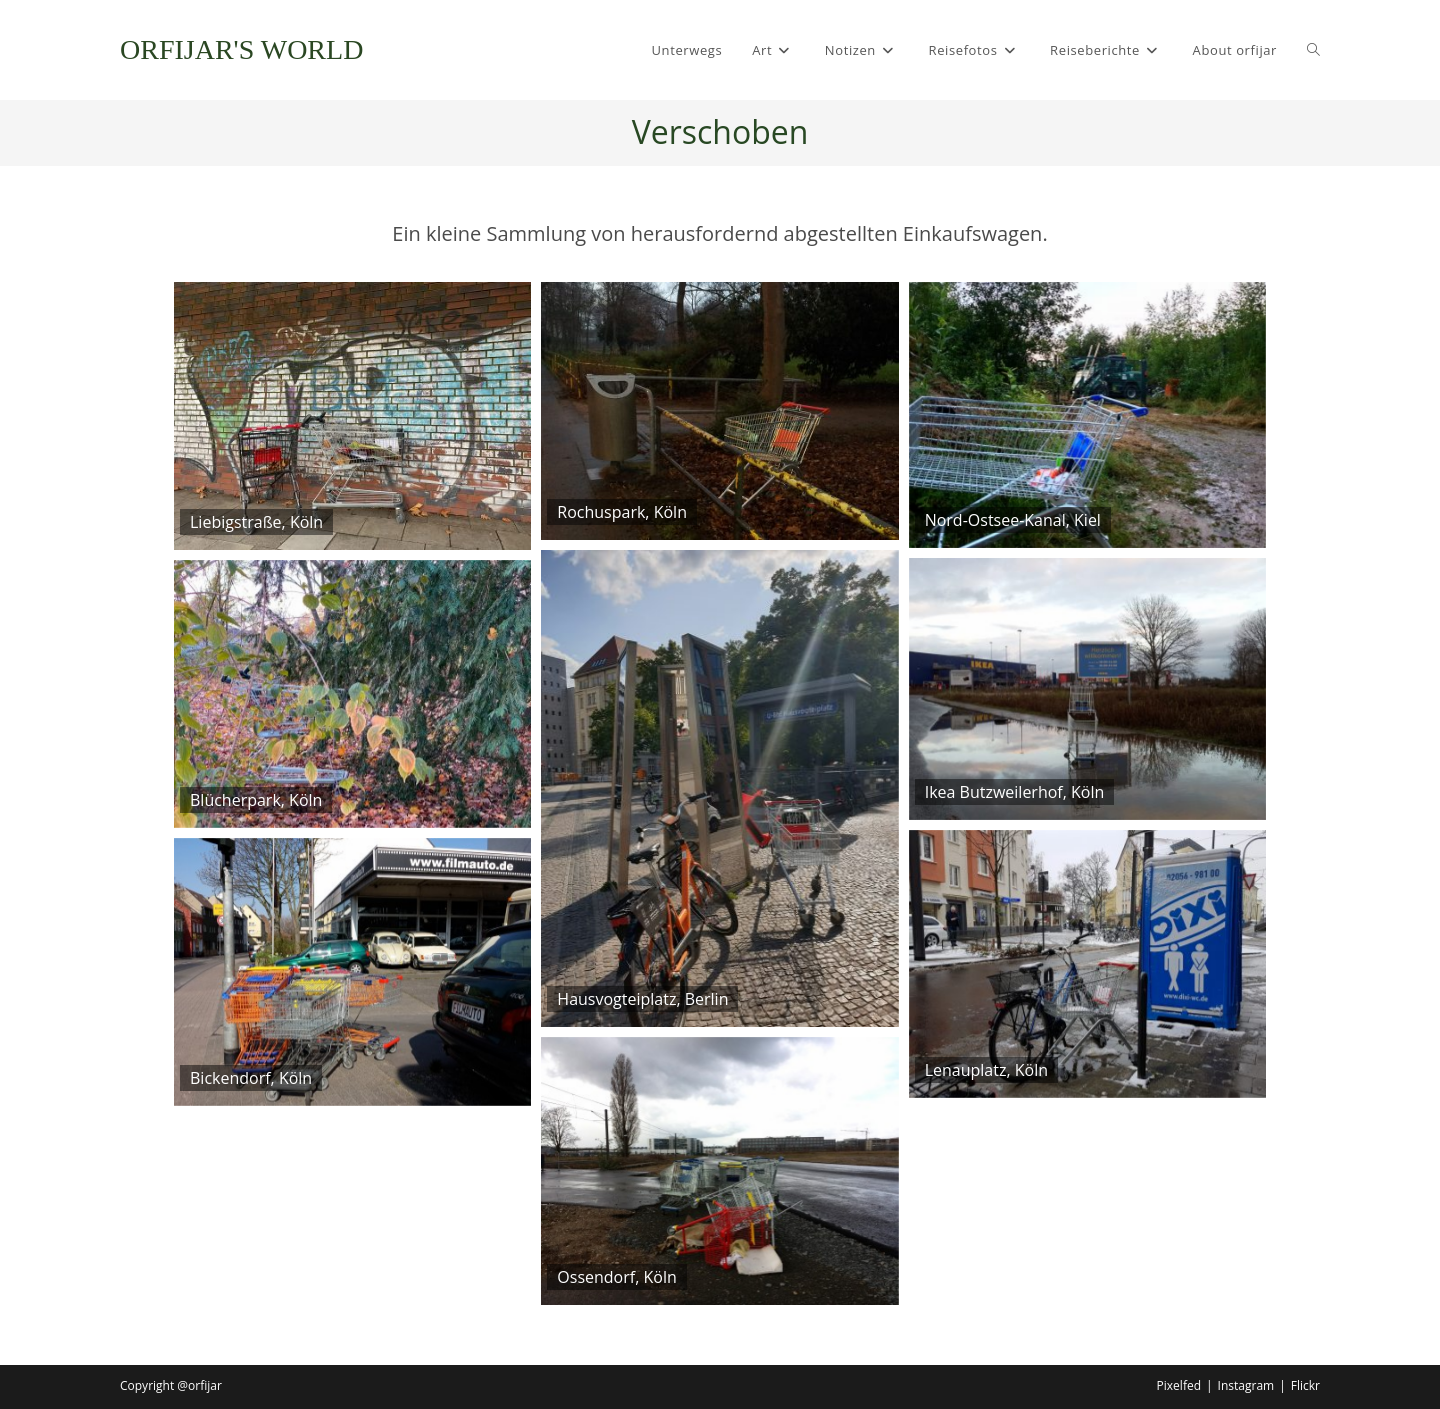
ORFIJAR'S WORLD (241, 49)
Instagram (1246, 1385)
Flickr (1305, 1385)
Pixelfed (1179, 1385)
